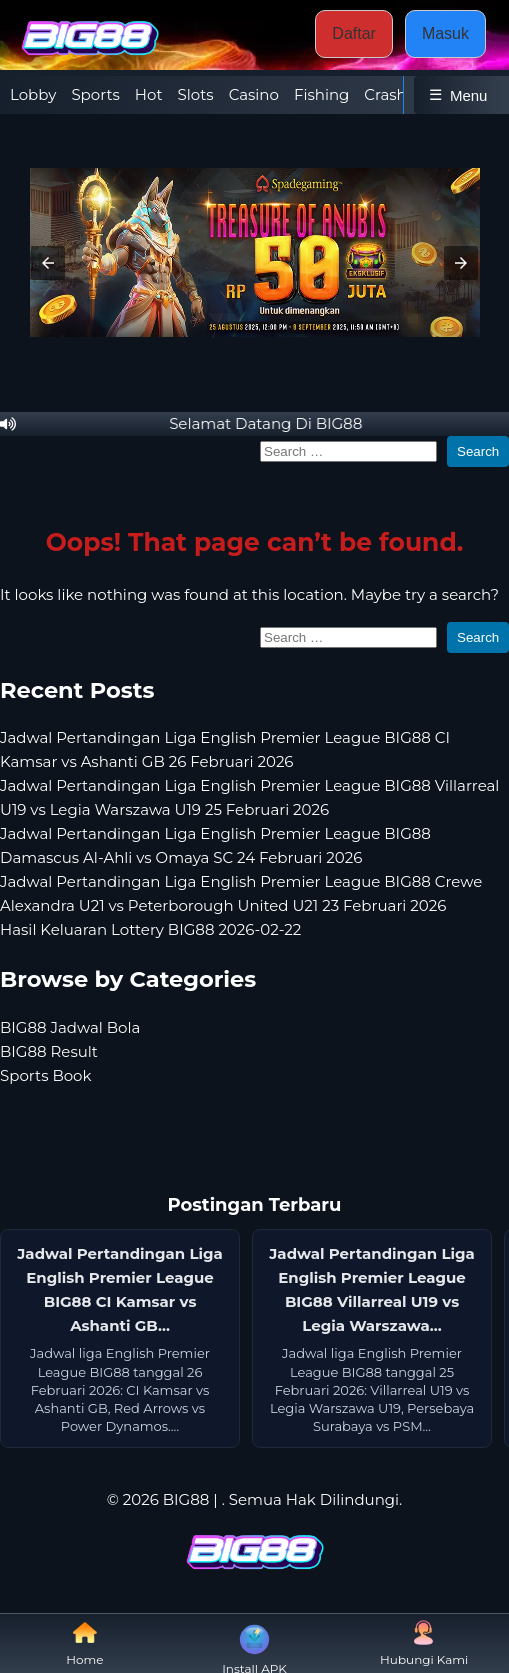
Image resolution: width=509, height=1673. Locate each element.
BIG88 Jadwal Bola (70, 1027)
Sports (95, 94)
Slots (196, 94)
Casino (254, 94)
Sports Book (45, 1075)
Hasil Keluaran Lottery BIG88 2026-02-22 (150, 929)
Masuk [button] (445, 33)
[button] (48, 263)
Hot (149, 94)
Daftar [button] (354, 33)
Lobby (33, 94)
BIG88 (186, 1499)
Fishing (321, 94)
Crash (385, 94)
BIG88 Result (49, 1051)
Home (84, 1643)
